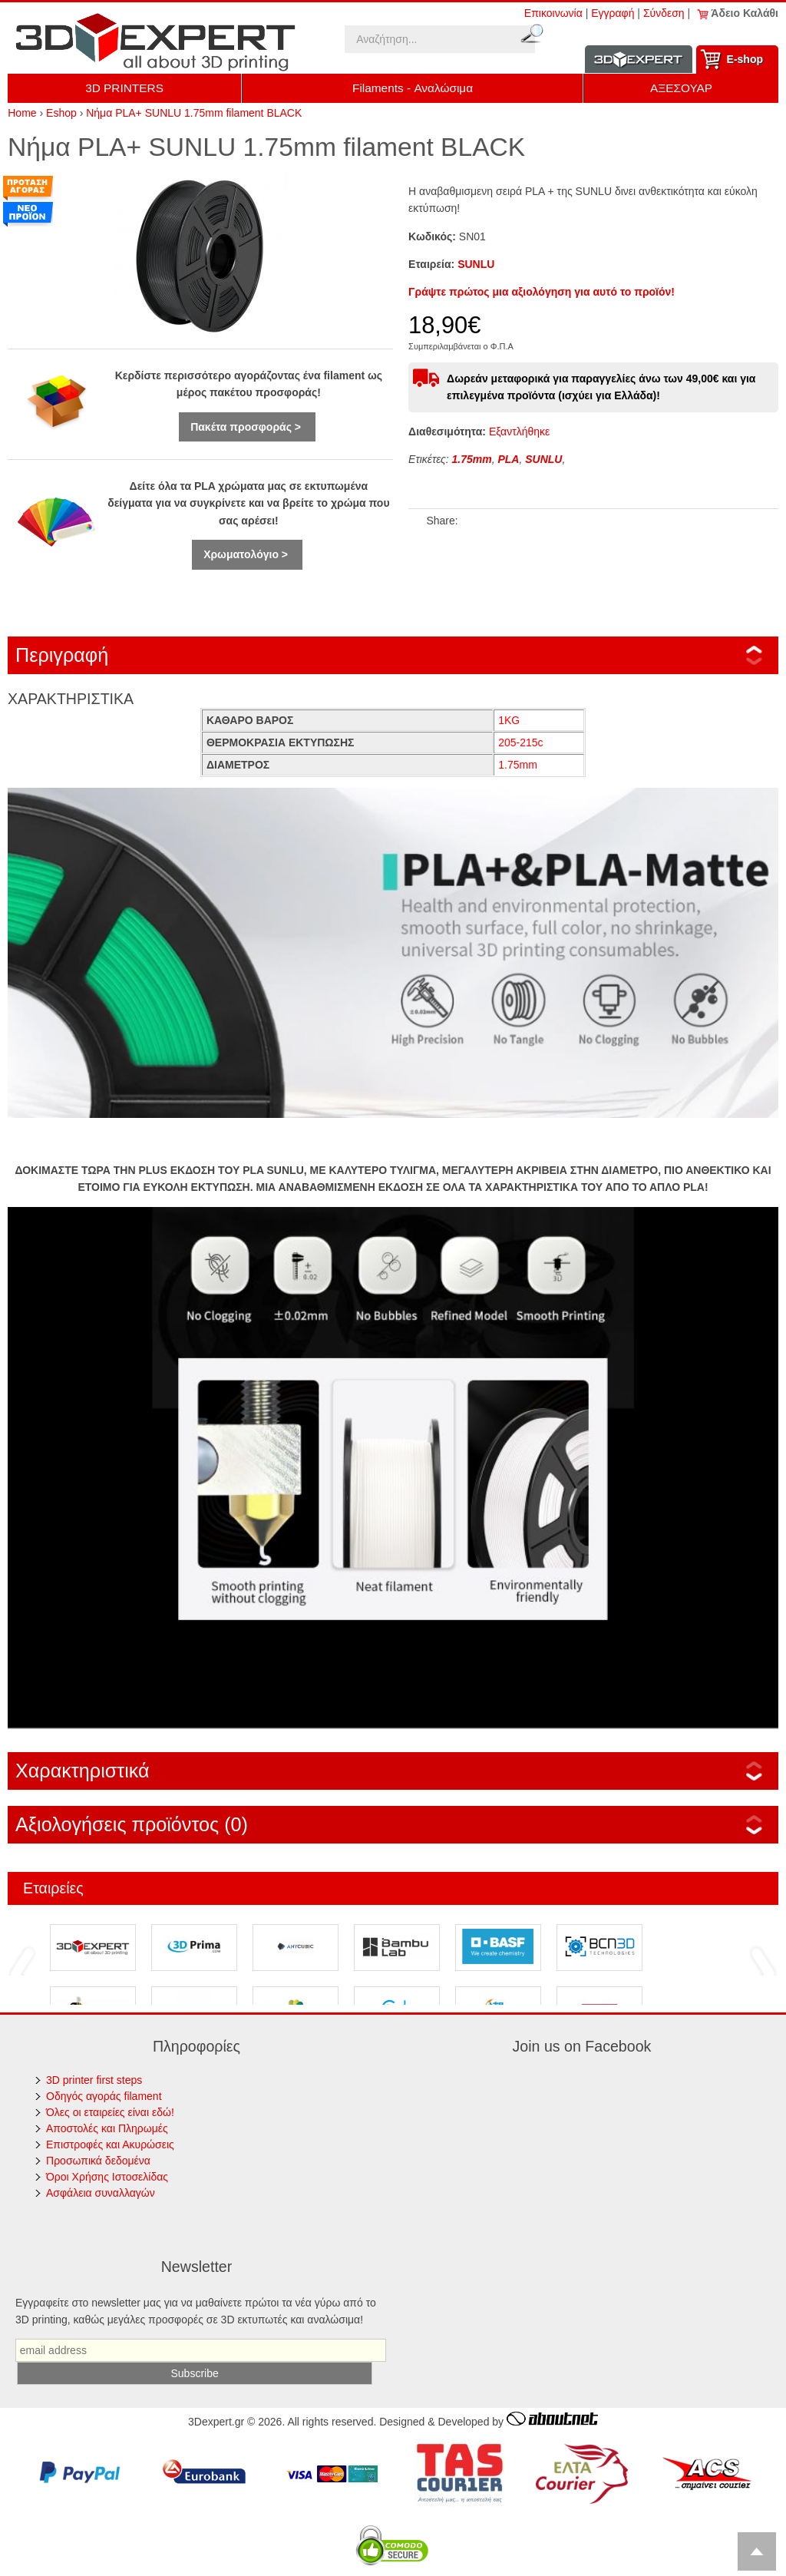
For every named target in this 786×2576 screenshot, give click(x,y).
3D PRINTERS (124, 87)
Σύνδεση (664, 13)
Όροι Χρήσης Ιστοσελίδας (107, 2177)
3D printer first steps (94, 2080)
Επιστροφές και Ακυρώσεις (110, 2144)
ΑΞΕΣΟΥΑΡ (681, 87)
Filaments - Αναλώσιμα (412, 87)
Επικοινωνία (553, 13)
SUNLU (475, 264)
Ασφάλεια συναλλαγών (100, 2193)
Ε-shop (745, 59)
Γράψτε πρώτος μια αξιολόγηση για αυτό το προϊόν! (541, 292)
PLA (508, 459)
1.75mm (472, 459)
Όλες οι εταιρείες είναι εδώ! (110, 2112)
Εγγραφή (612, 13)
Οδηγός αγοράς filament (104, 2096)
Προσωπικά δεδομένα (98, 2160)
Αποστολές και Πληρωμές (107, 2128)
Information (638, 59)
